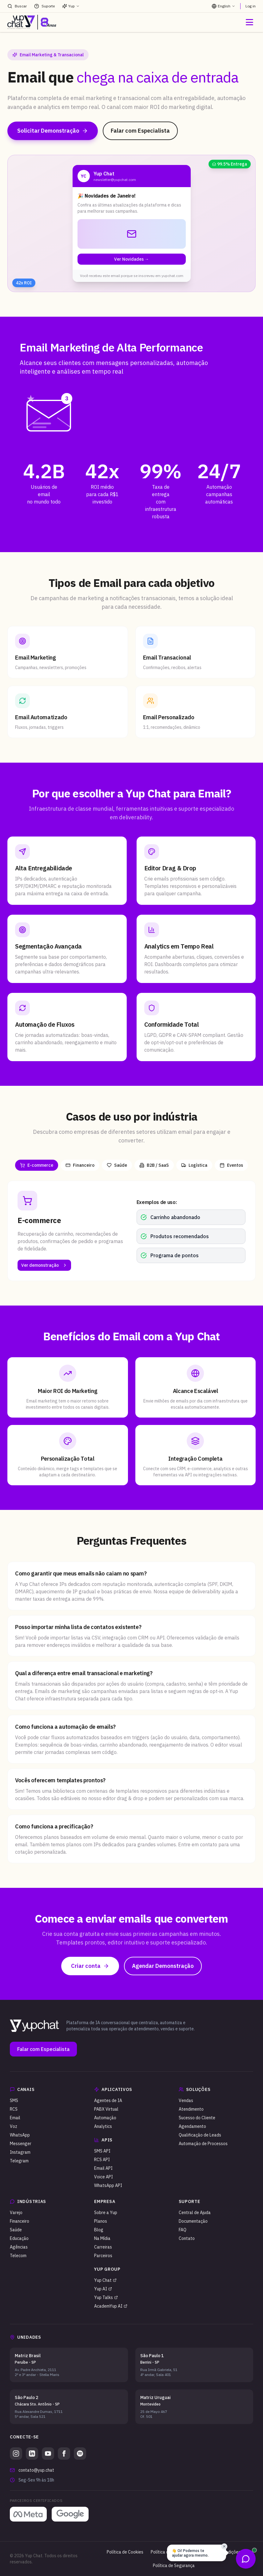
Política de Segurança (174, 2565)
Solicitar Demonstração (52, 130)
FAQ (182, 2230)
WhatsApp (20, 2135)
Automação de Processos (203, 2143)
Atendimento (191, 2109)
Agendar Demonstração (163, 1965)
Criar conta (90, 1965)
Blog (98, 2230)
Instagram (20, 2152)
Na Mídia (102, 2238)
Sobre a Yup (105, 2212)
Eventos (231, 1165)
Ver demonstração (44, 1265)
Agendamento (192, 2126)
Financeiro (80, 1165)
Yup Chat (105, 2280)
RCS (14, 2109)
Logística (194, 1165)
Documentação (193, 2221)
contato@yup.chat (36, 2470)
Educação (19, 2238)
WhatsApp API (108, 2185)
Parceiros (103, 2255)
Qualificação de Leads (200, 2135)
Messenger (20, 2143)
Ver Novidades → (131, 259)
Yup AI (103, 2289)
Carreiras (103, 2247)
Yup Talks (106, 2297)
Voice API (103, 2177)
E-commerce (36, 1165)
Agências (19, 2247)
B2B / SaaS (154, 1165)
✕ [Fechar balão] (224, 2546)
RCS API (102, 2159)
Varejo (16, 2212)
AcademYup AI (110, 2306)
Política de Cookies (125, 2552)
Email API (103, 2168)
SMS (14, 2100)
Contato (187, 2238)
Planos (100, 2221)
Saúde (117, 1165)
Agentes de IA (108, 2100)
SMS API (102, 2151)
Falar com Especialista (140, 130)
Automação (105, 2118)
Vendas (186, 2100)
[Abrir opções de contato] (246, 2559)
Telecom (18, 2255)
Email (15, 2118)
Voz (13, 2126)
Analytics (103, 2126)
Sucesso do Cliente (197, 2118)
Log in (250, 6)
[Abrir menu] (249, 22)
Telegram (19, 2161)
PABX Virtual (106, 2109)
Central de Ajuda (195, 2212)
